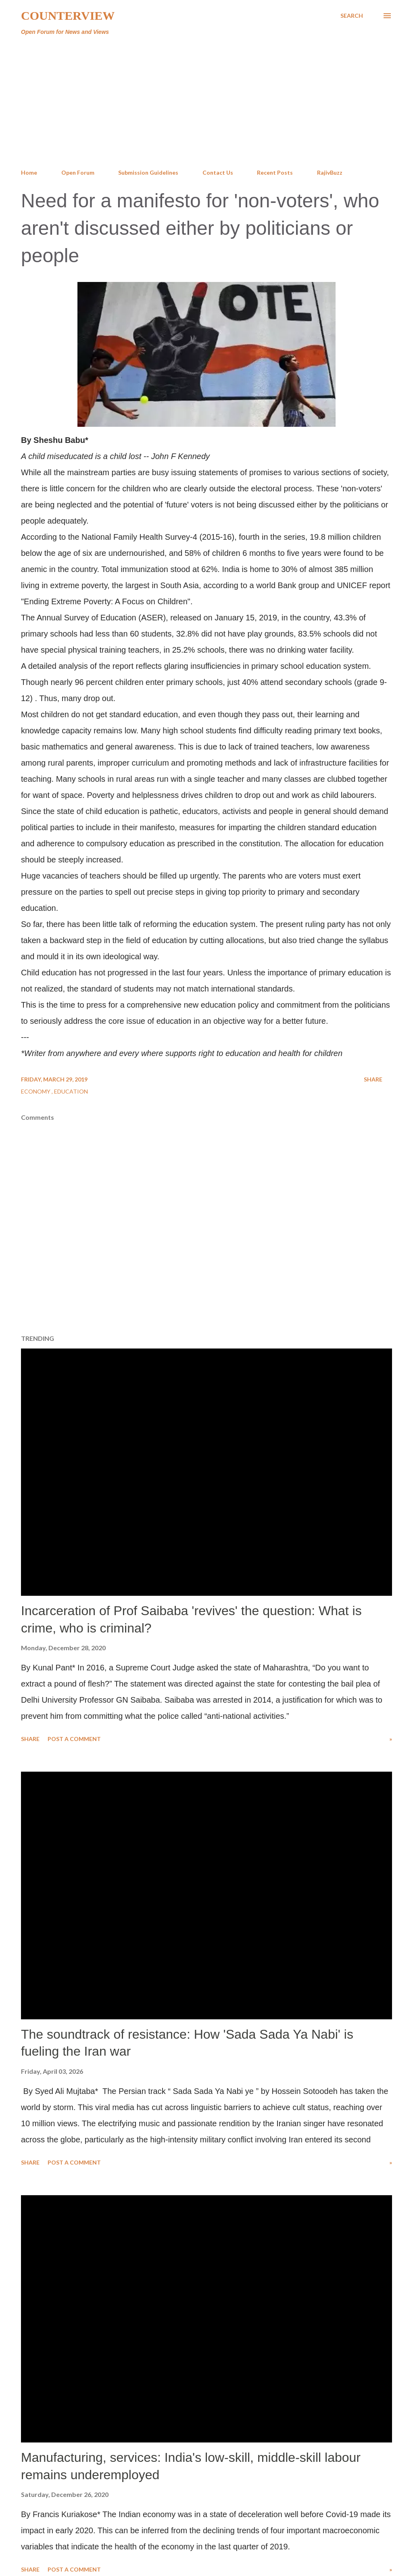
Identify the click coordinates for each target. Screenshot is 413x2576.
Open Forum (77, 172)
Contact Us (217, 172)
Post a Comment (74, 1738)
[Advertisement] (206, 102)
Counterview (68, 15)
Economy (36, 1091)
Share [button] (373, 1079)
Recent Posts (275, 172)
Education (71, 1091)
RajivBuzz (329, 172)
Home (29, 172)
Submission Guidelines (148, 172)
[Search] (351, 16)
